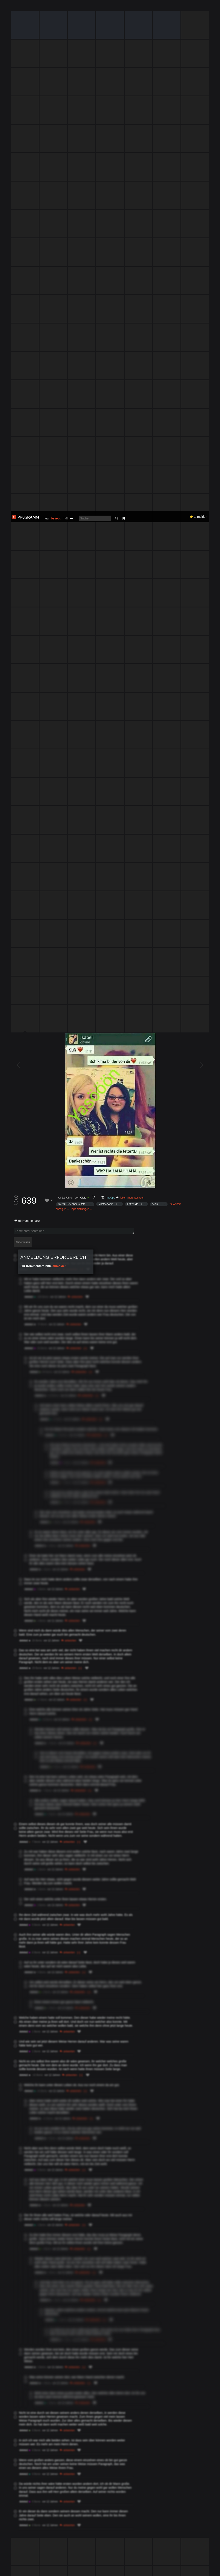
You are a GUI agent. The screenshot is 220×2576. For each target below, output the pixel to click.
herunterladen (136, 686)
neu (46, 7)
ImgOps (110, 686)
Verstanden (205, 2567)
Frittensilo (132, 693)
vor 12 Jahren (65, 686)
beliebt (55, 7)
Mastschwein (105, 693)
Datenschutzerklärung (117, 2570)
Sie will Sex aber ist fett (71, 693)
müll (65, 7)
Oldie (83, 686)
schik (155, 693)
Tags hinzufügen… (81, 697)
